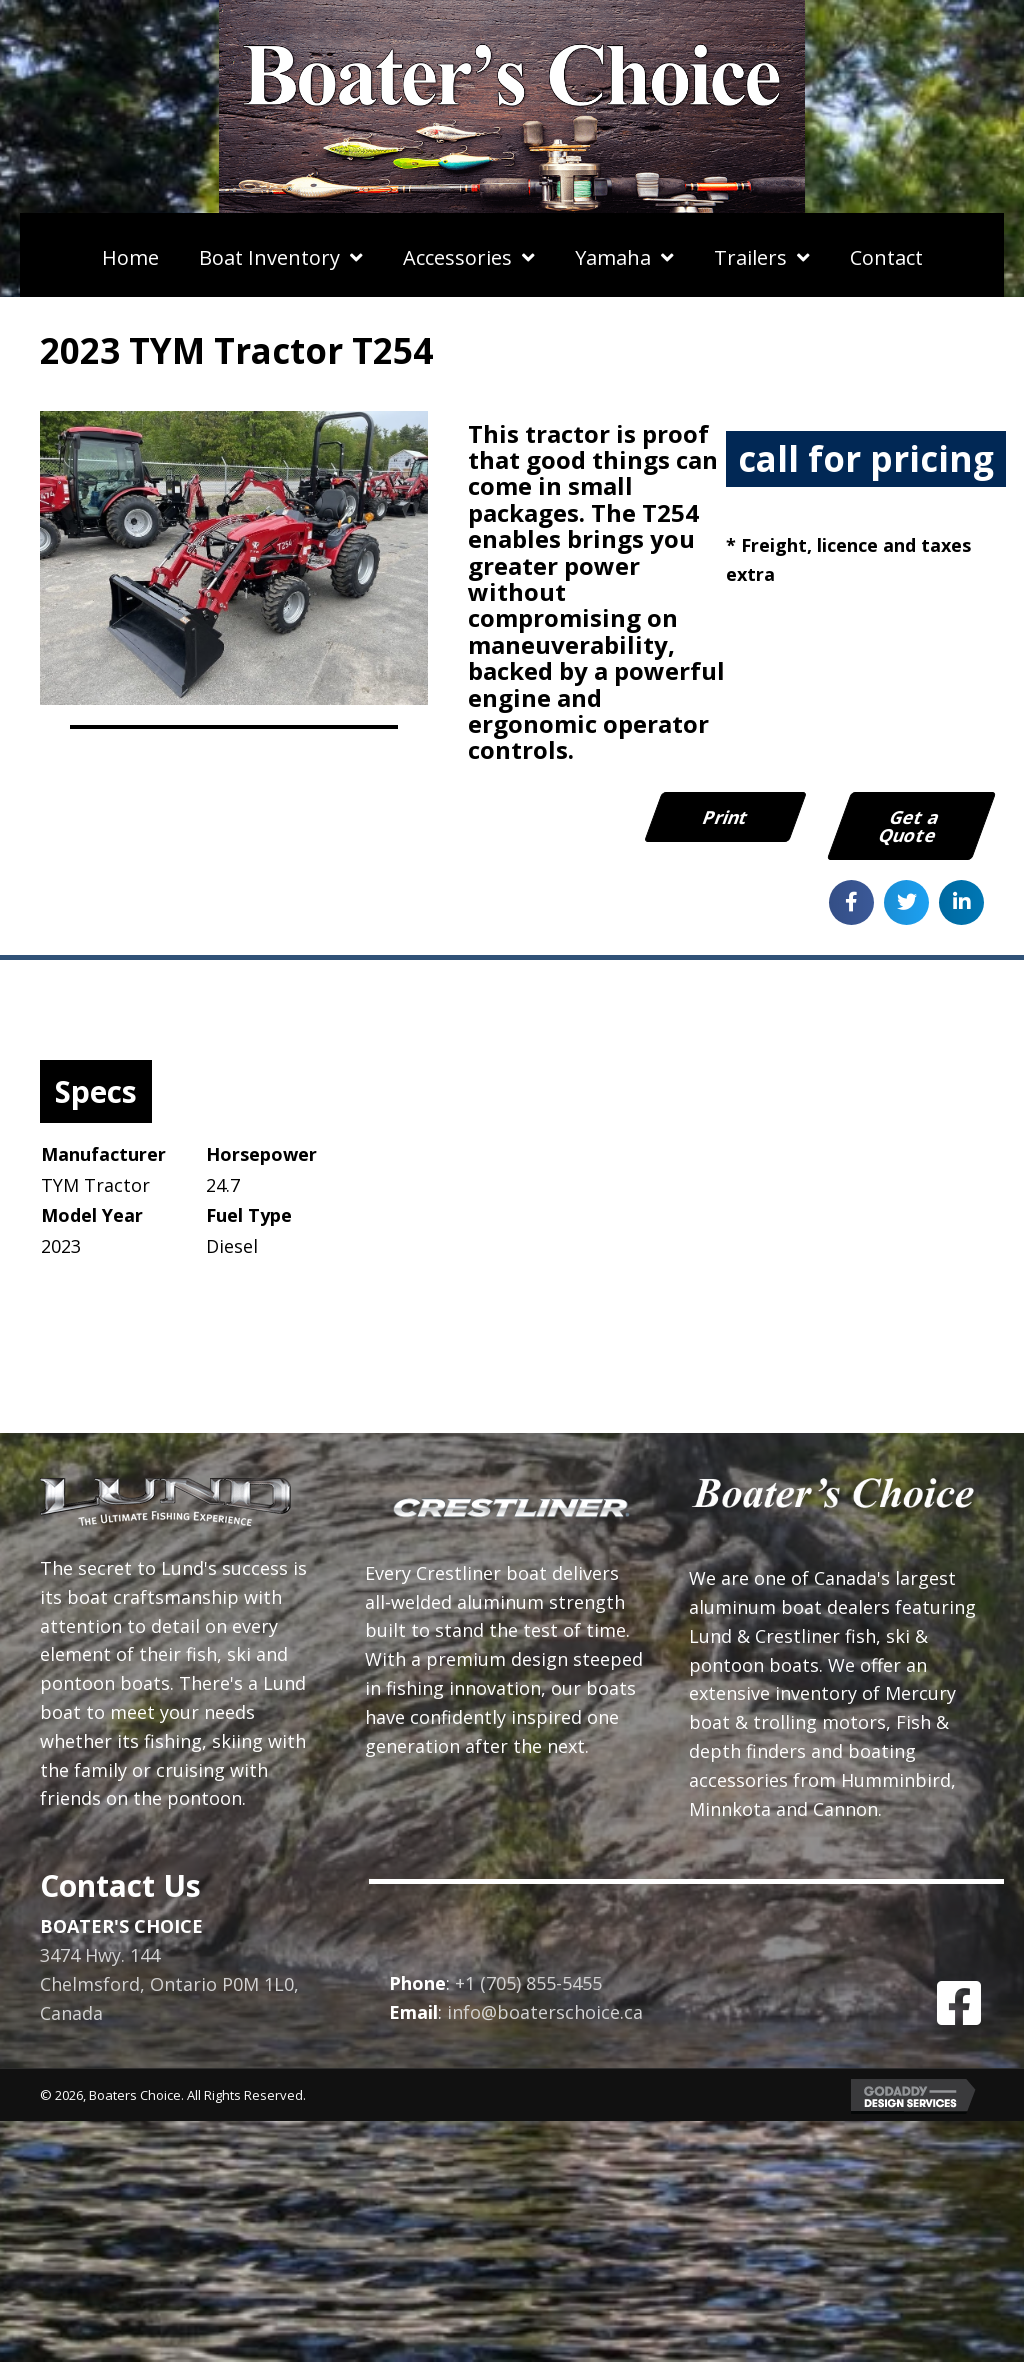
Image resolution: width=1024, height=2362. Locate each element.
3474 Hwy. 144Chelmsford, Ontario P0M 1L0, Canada (169, 1985)
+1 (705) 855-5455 (528, 1983)
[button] (959, 2003)
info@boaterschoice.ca (545, 2012)
